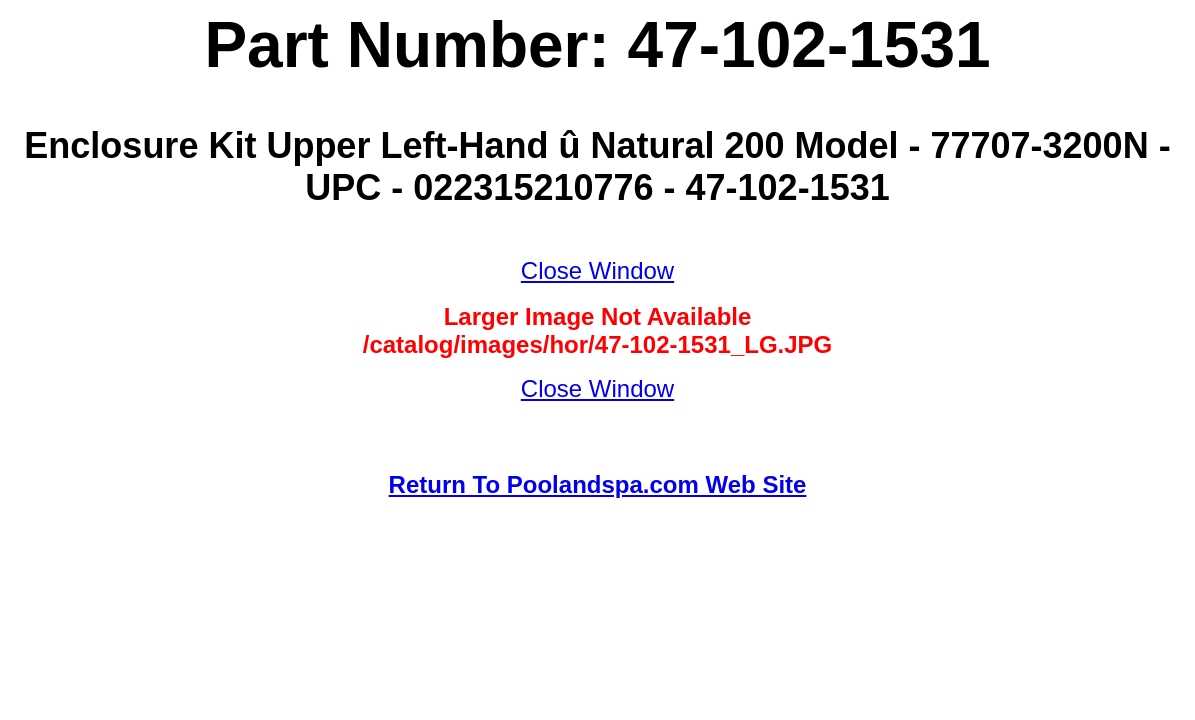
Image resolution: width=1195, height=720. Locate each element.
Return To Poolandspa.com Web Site (598, 484)
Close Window (597, 270)
